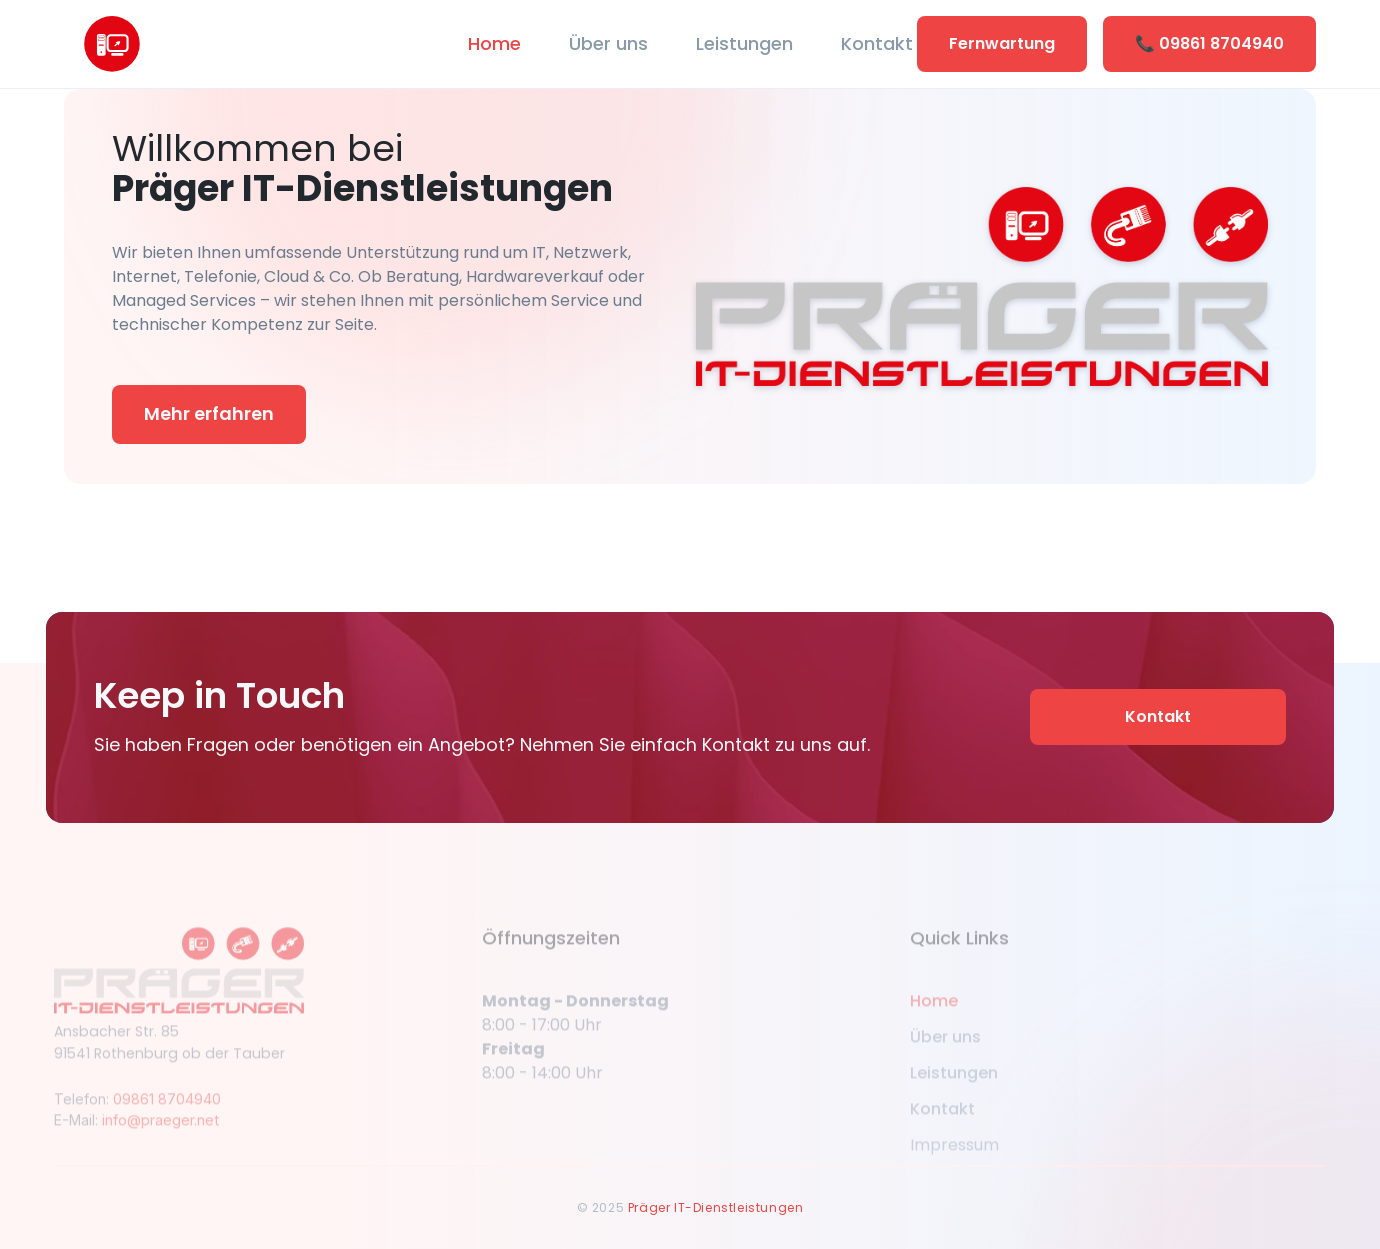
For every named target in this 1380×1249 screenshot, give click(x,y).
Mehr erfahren (209, 413)
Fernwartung (1002, 43)
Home (494, 43)
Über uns (608, 43)
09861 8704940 (167, 1110)
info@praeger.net (160, 1131)
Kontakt (877, 43)
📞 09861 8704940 (1209, 43)
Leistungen (744, 43)
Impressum (954, 1156)
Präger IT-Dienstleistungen (716, 1207)
